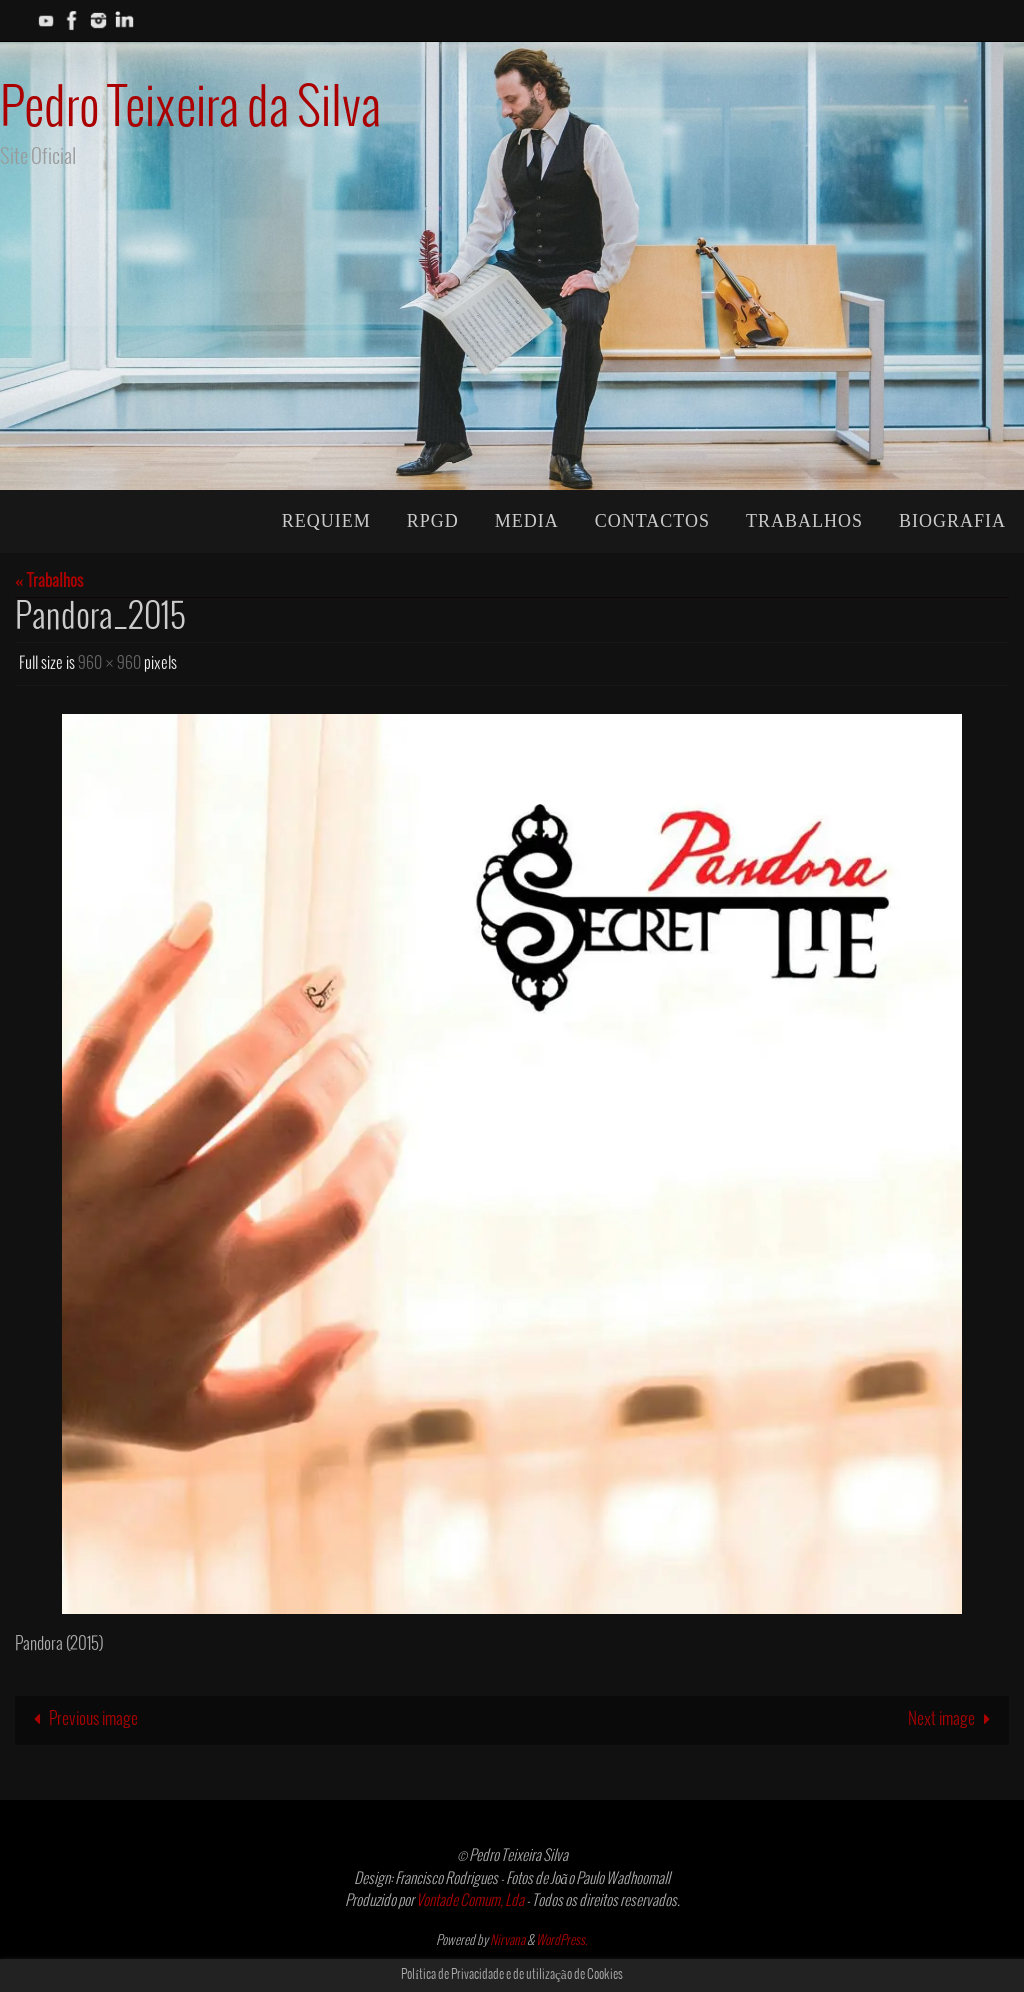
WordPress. (562, 1941)
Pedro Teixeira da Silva (190, 109)
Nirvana (507, 1941)
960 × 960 (109, 663)
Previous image (81, 1719)
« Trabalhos (49, 581)
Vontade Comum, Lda (470, 1901)
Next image (953, 1719)
